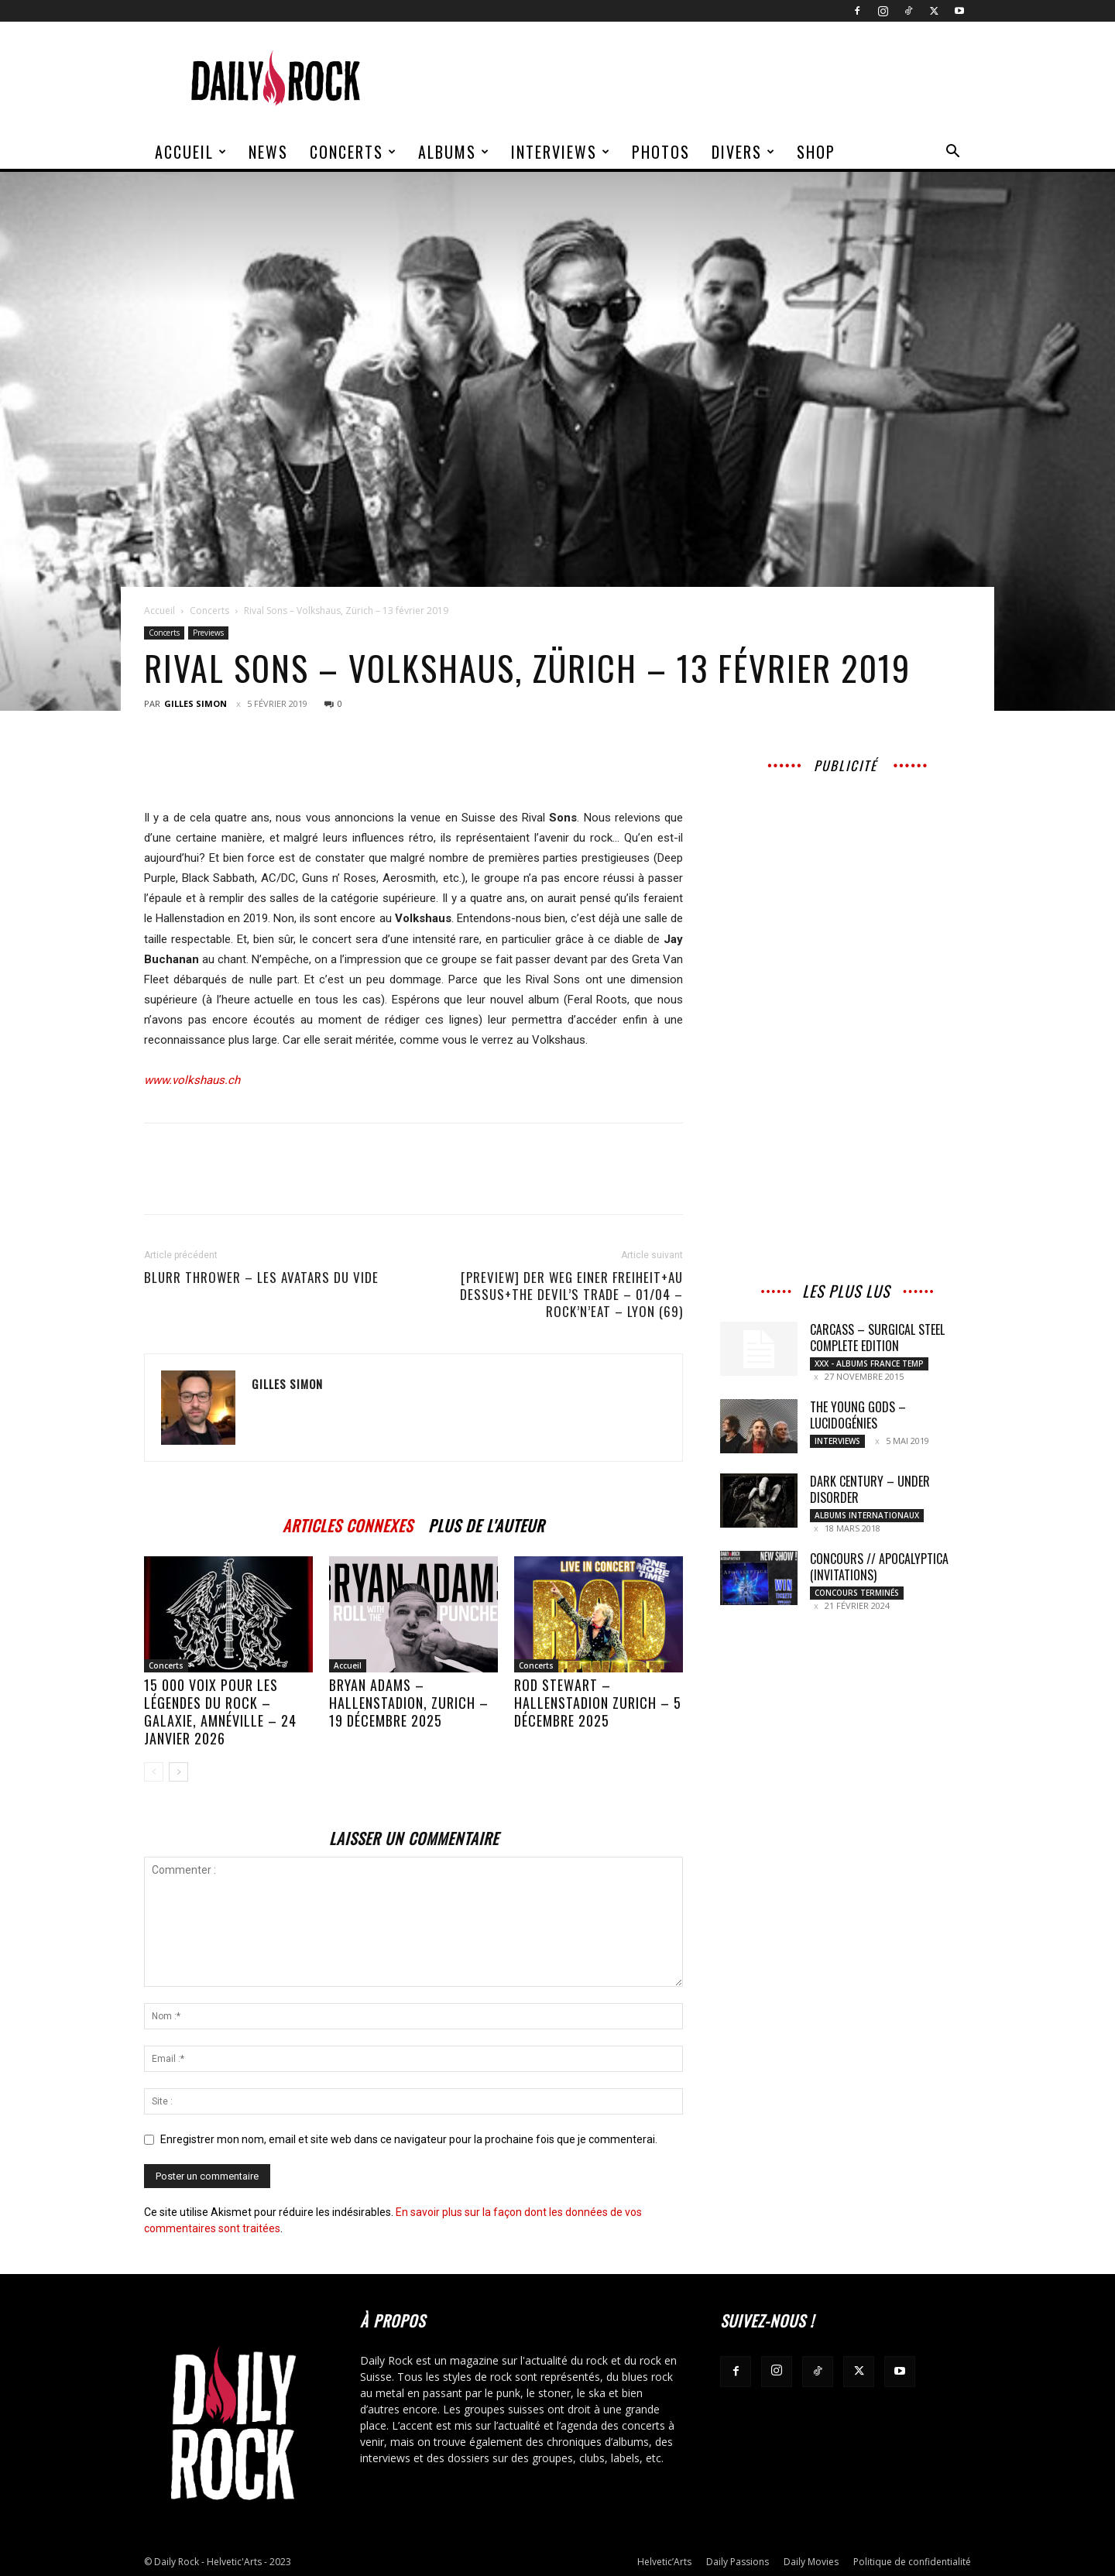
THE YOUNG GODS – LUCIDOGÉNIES (858, 1415)
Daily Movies (811, 2561)
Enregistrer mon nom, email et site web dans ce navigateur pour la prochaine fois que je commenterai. (408, 2139)
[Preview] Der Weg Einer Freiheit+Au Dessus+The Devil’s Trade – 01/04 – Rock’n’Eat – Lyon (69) (571, 1294)
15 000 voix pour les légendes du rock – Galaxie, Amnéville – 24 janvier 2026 (220, 1711)
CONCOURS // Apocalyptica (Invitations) (879, 1566)
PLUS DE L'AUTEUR (486, 1523)
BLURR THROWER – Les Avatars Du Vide (261, 1277)
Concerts (353, 151)
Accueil (191, 151)
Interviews (561, 151)
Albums (454, 151)
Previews (208, 632)
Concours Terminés (857, 1592)
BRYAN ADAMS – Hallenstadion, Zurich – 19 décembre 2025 (409, 1702)
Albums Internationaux (867, 1515)
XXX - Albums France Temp (869, 1363)
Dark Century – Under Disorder (870, 1489)
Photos (661, 151)
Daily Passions (737, 2561)
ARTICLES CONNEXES (348, 1523)
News (268, 151)
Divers (744, 151)
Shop (816, 151)
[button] (952, 153)
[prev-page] (153, 1772)
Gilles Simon (195, 703)
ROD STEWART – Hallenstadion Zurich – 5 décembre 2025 (597, 1702)
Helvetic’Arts (664, 2561)
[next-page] (178, 1772)
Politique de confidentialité (912, 2561)
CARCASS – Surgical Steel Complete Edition (877, 1337)
